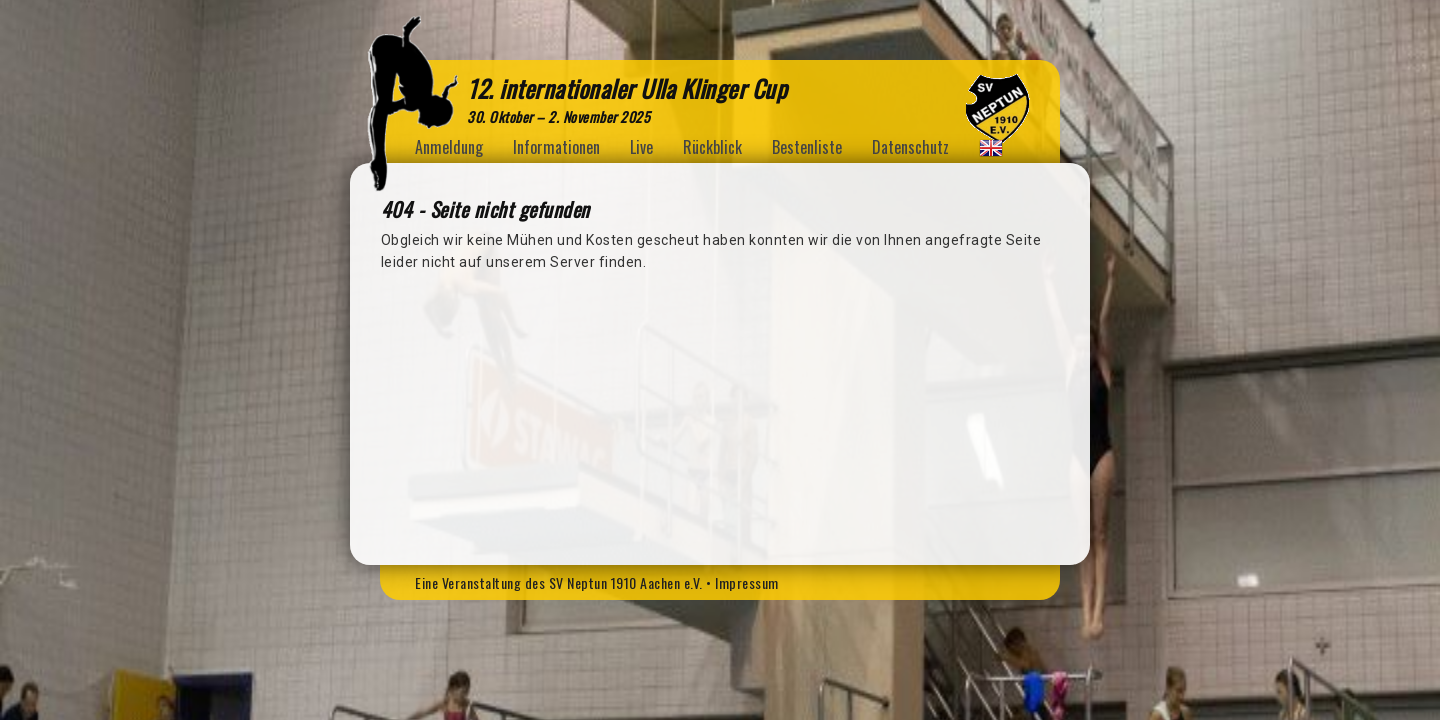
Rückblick (712, 147)
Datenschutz (910, 147)
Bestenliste (807, 147)
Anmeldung (449, 147)
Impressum (747, 582)
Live (641, 147)
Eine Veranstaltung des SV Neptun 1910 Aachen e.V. (559, 582)
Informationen (556, 147)
